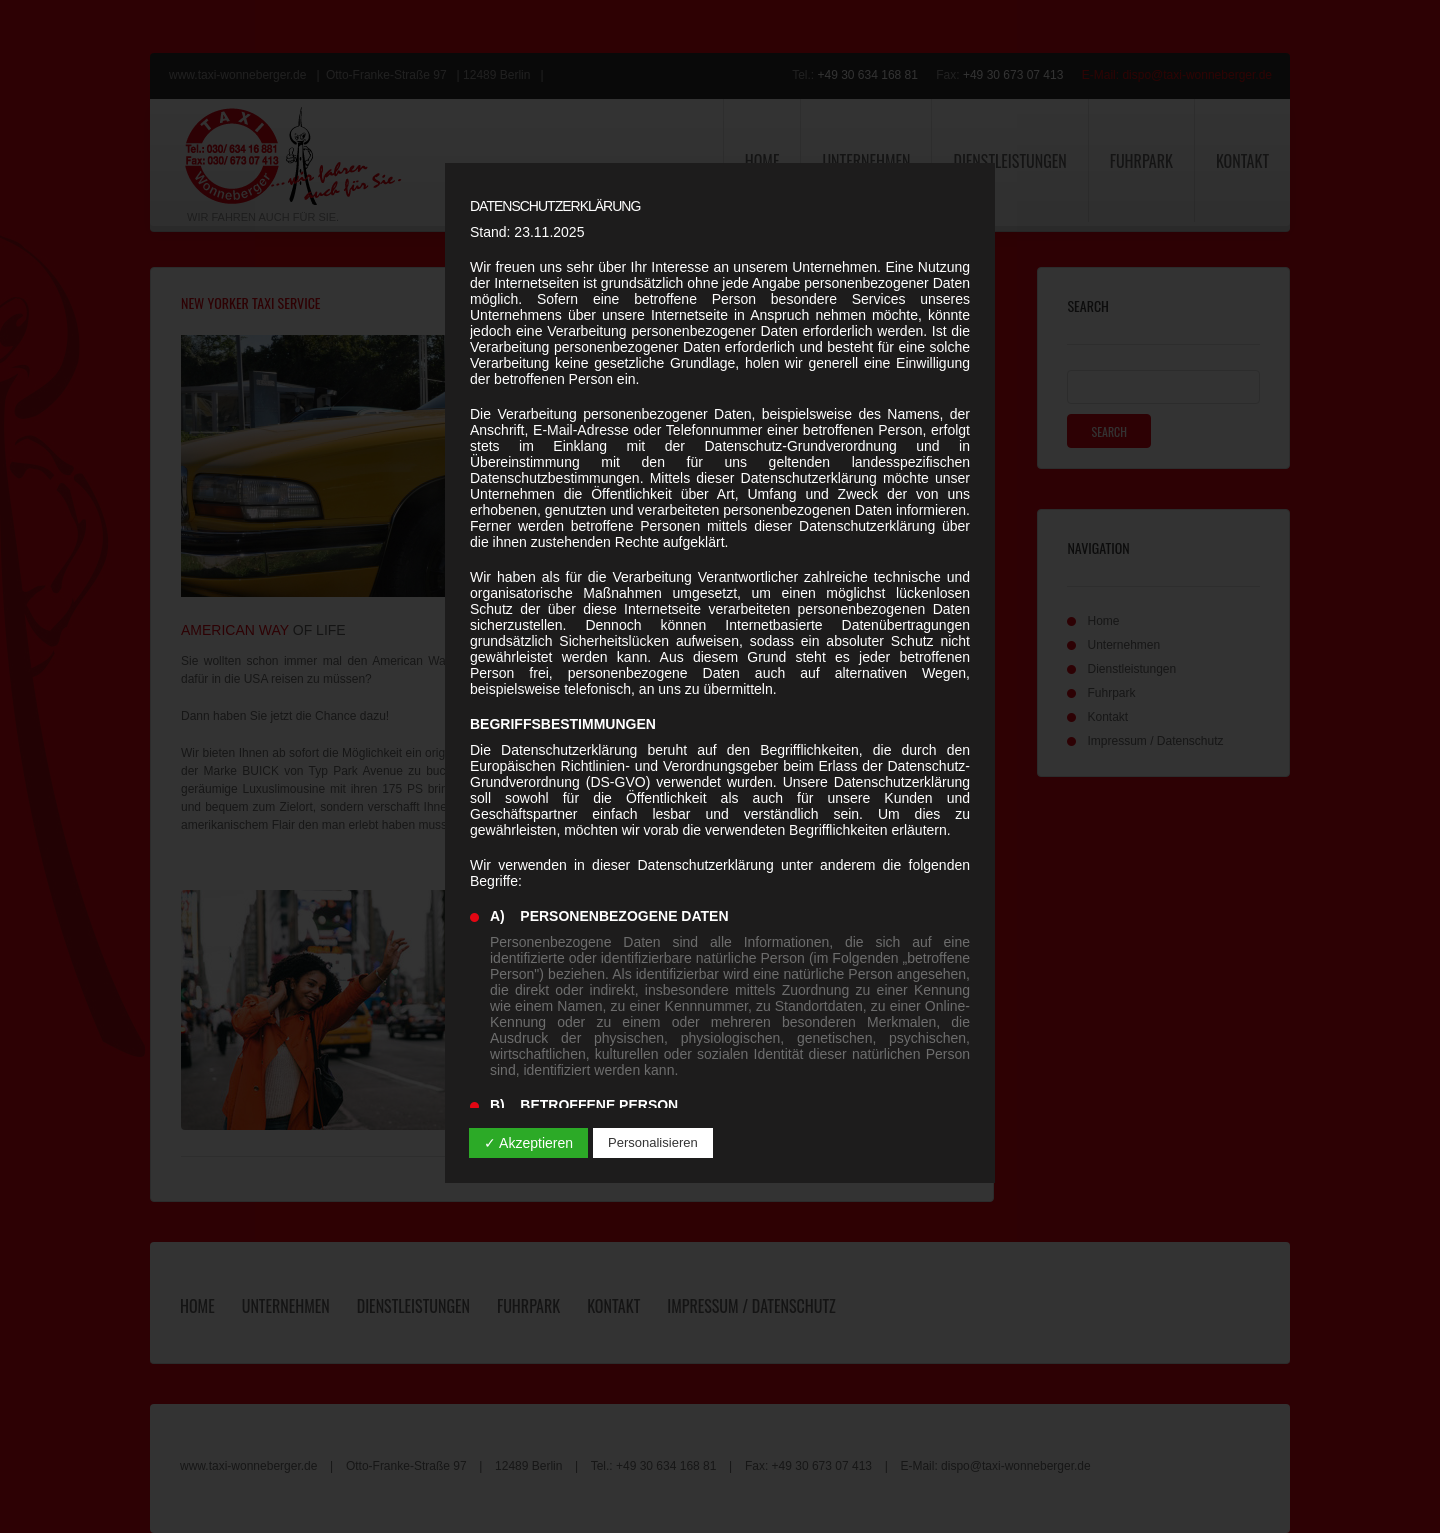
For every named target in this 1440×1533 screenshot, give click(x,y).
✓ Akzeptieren (528, 1143)
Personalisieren (653, 1142)
